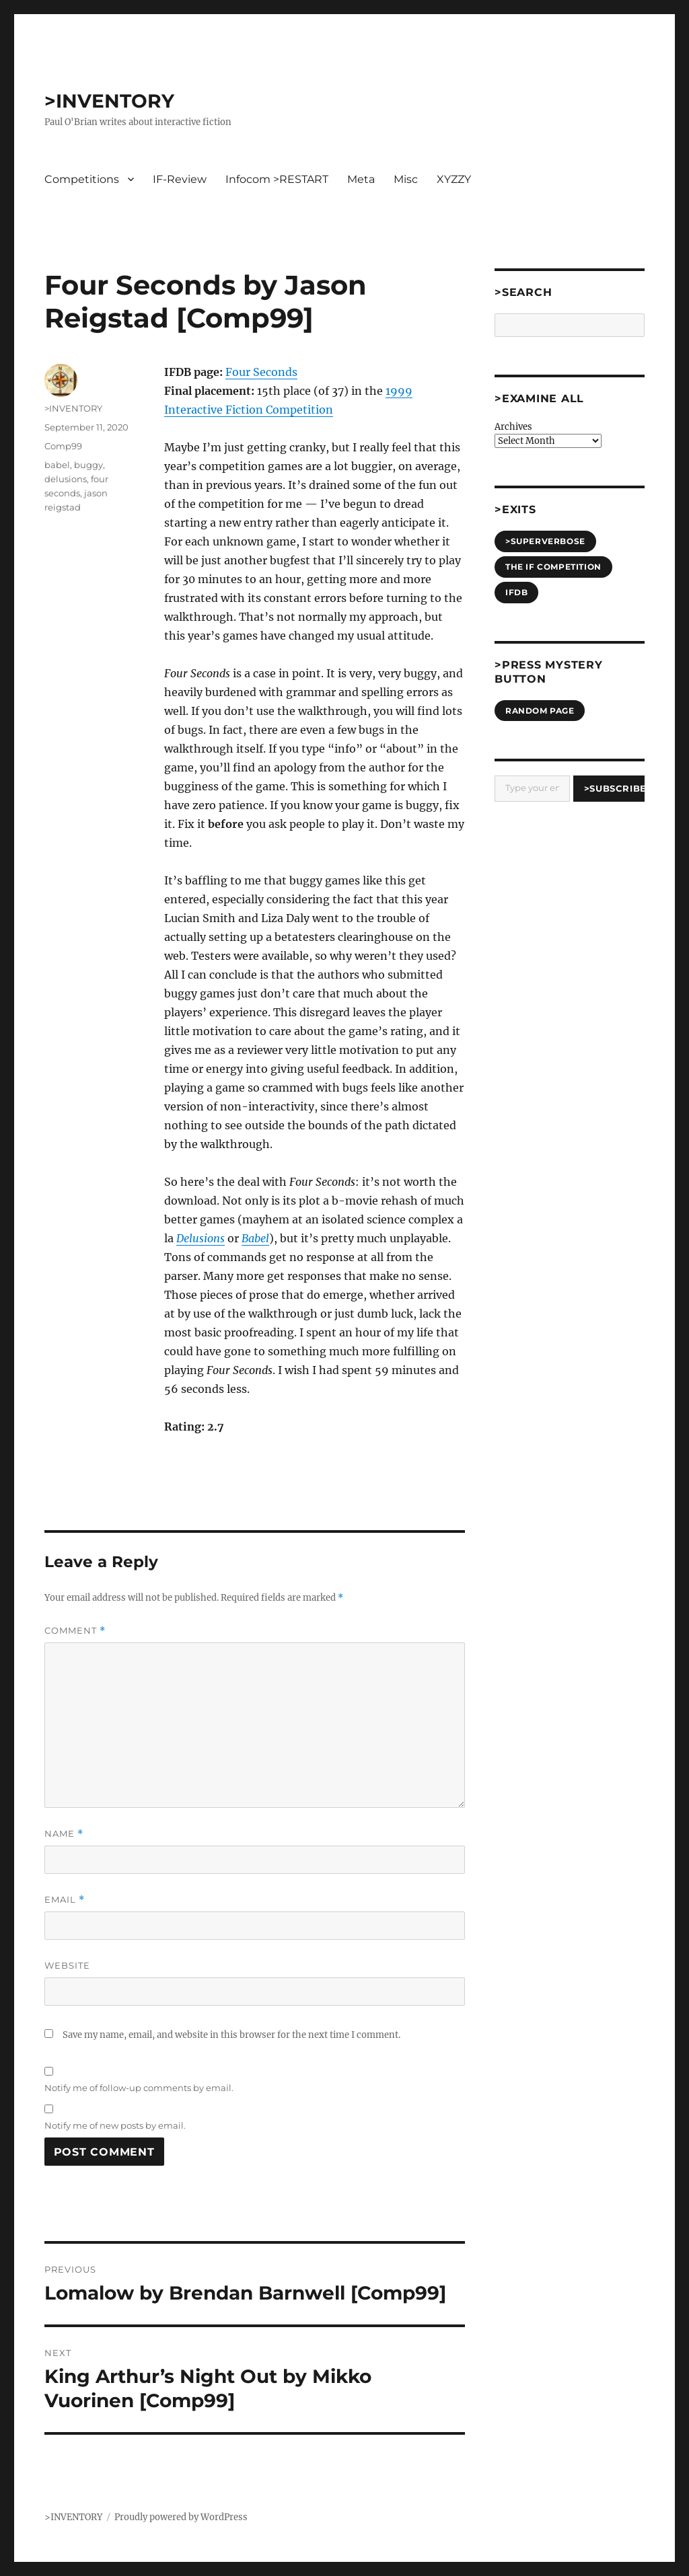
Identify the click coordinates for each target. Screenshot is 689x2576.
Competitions (81, 179)
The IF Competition (553, 567)
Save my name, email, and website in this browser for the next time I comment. (231, 2035)
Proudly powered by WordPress (181, 2517)
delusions (65, 478)
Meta (361, 179)
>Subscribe (614, 788)
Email (64, 1899)
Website (67, 1965)
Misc (406, 179)
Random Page (540, 711)
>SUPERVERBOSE (545, 541)
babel (57, 464)
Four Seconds (261, 372)
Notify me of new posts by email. (115, 2125)
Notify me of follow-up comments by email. (138, 2087)
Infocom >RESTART (276, 179)
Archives (513, 426)
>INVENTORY (109, 100)
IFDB (516, 592)
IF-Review (180, 179)
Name (63, 1834)
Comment (75, 1630)
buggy (88, 464)
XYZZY (454, 179)
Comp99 (63, 446)
